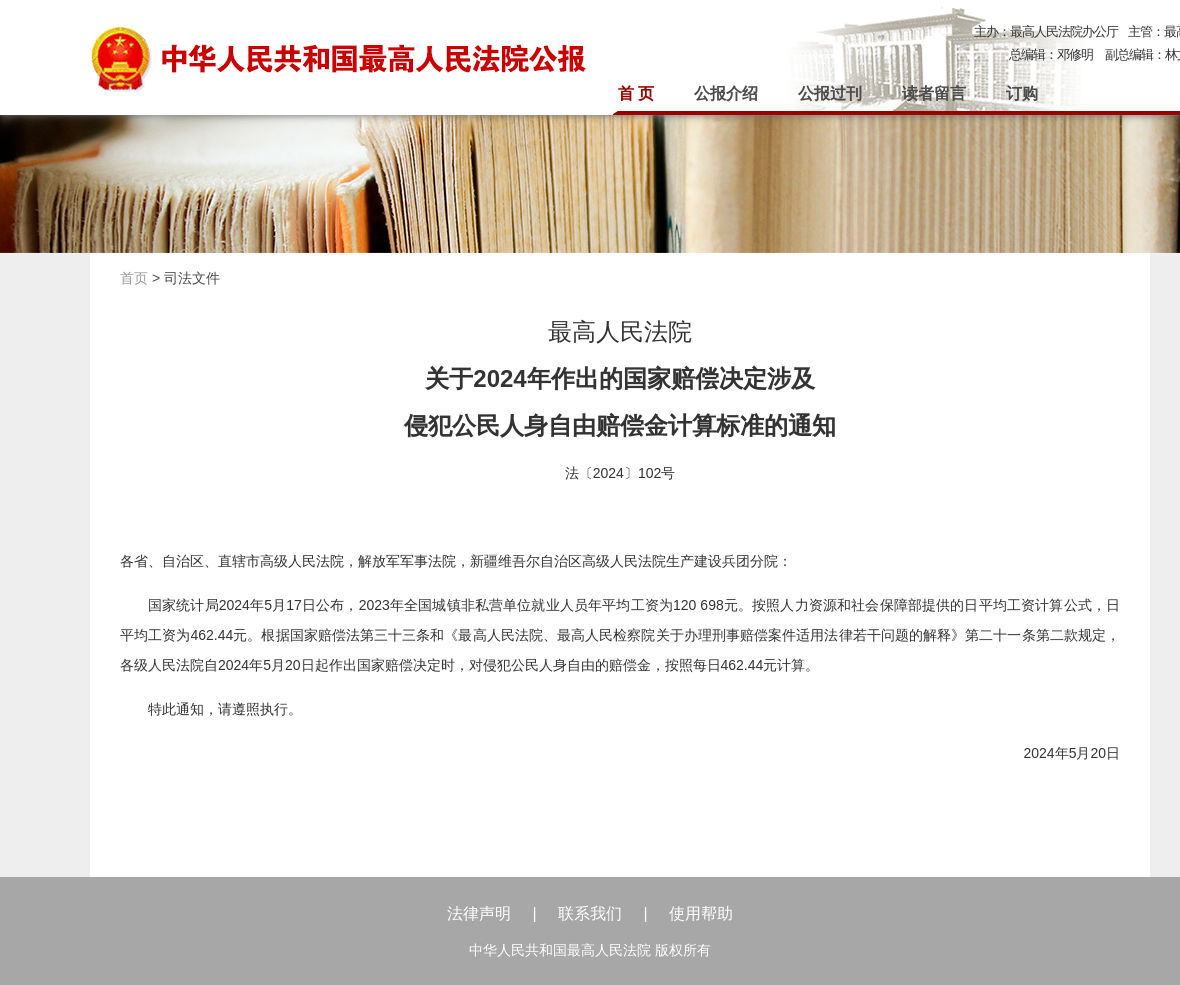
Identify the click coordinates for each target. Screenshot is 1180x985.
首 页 (636, 93)
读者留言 (934, 93)
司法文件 (192, 278)
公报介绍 (726, 93)
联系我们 (590, 913)
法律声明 (479, 913)
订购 (1022, 93)
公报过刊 (830, 93)
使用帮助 (701, 913)
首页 (134, 278)
